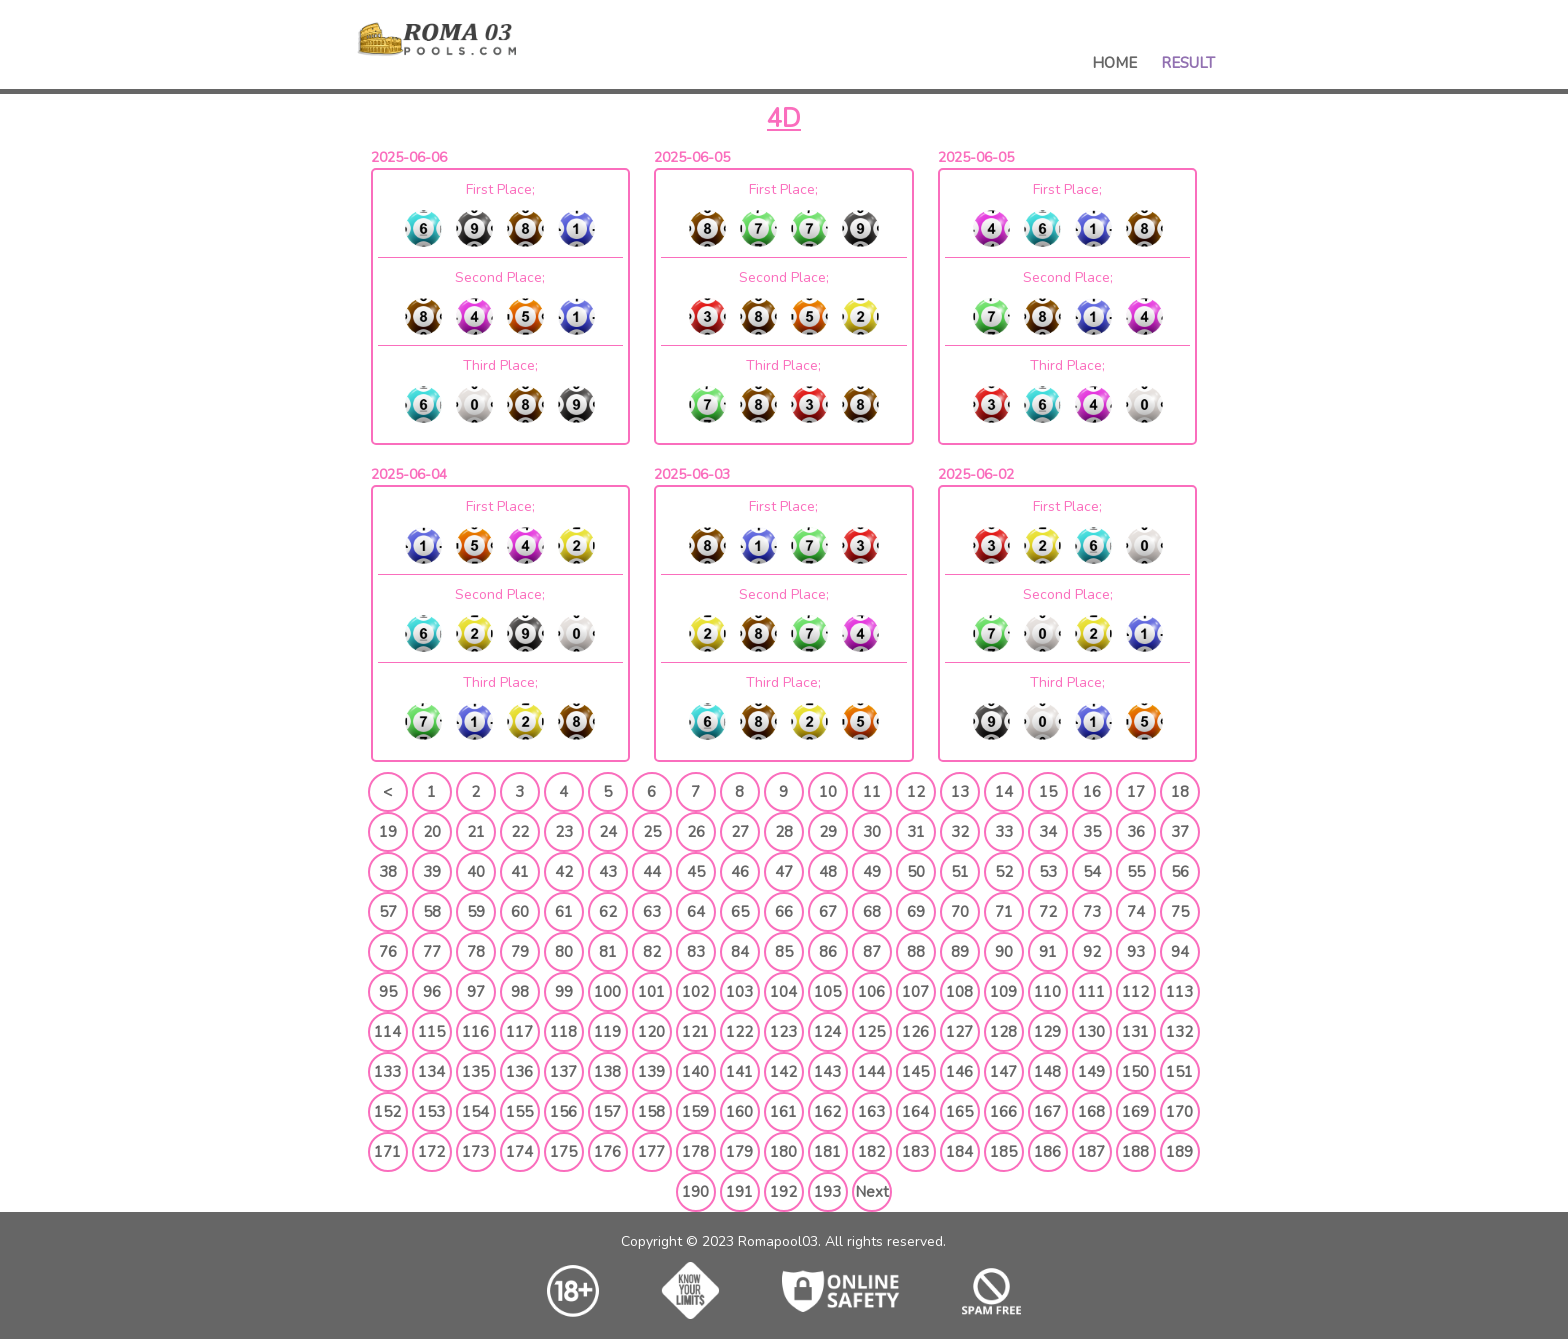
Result (1188, 63)
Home (1114, 63)
